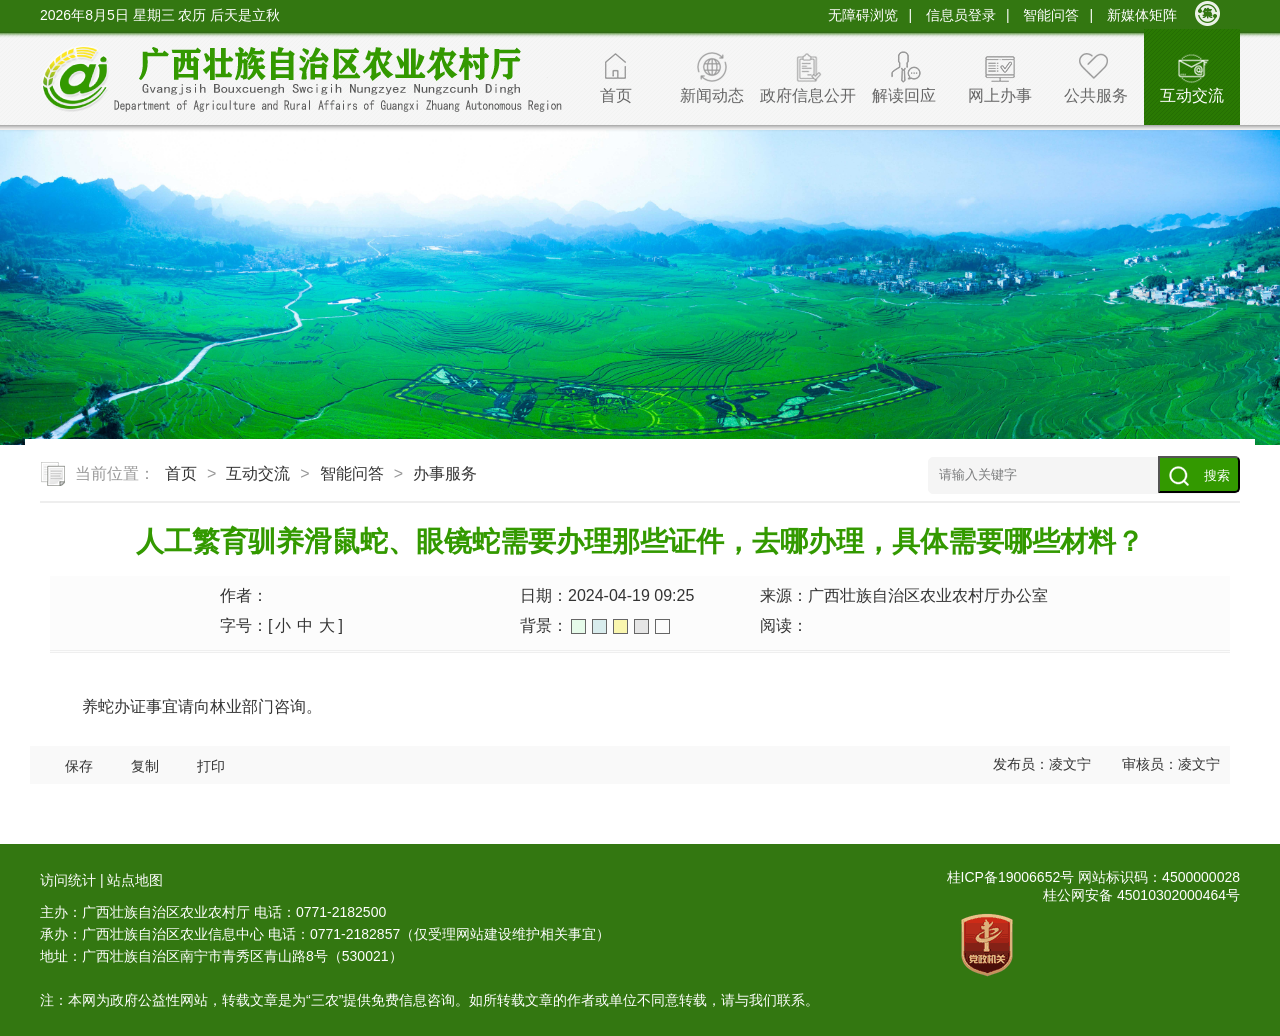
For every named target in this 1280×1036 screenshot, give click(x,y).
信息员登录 (961, 15)
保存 (79, 766)
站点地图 (135, 880)
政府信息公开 (808, 95)
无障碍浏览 (863, 15)
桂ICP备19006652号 (1011, 877)
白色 (662, 626)
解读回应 (904, 95)
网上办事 (1000, 95)
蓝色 (599, 626)
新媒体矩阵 (1142, 15)
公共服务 (1096, 95)
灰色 (641, 626)
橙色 (620, 626)
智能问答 (1051, 15)
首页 (616, 95)
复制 (145, 766)
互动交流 (1192, 95)
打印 (211, 766)
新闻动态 (712, 95)
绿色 (578, 626)
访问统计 (68, 880)
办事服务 (445, 473)
